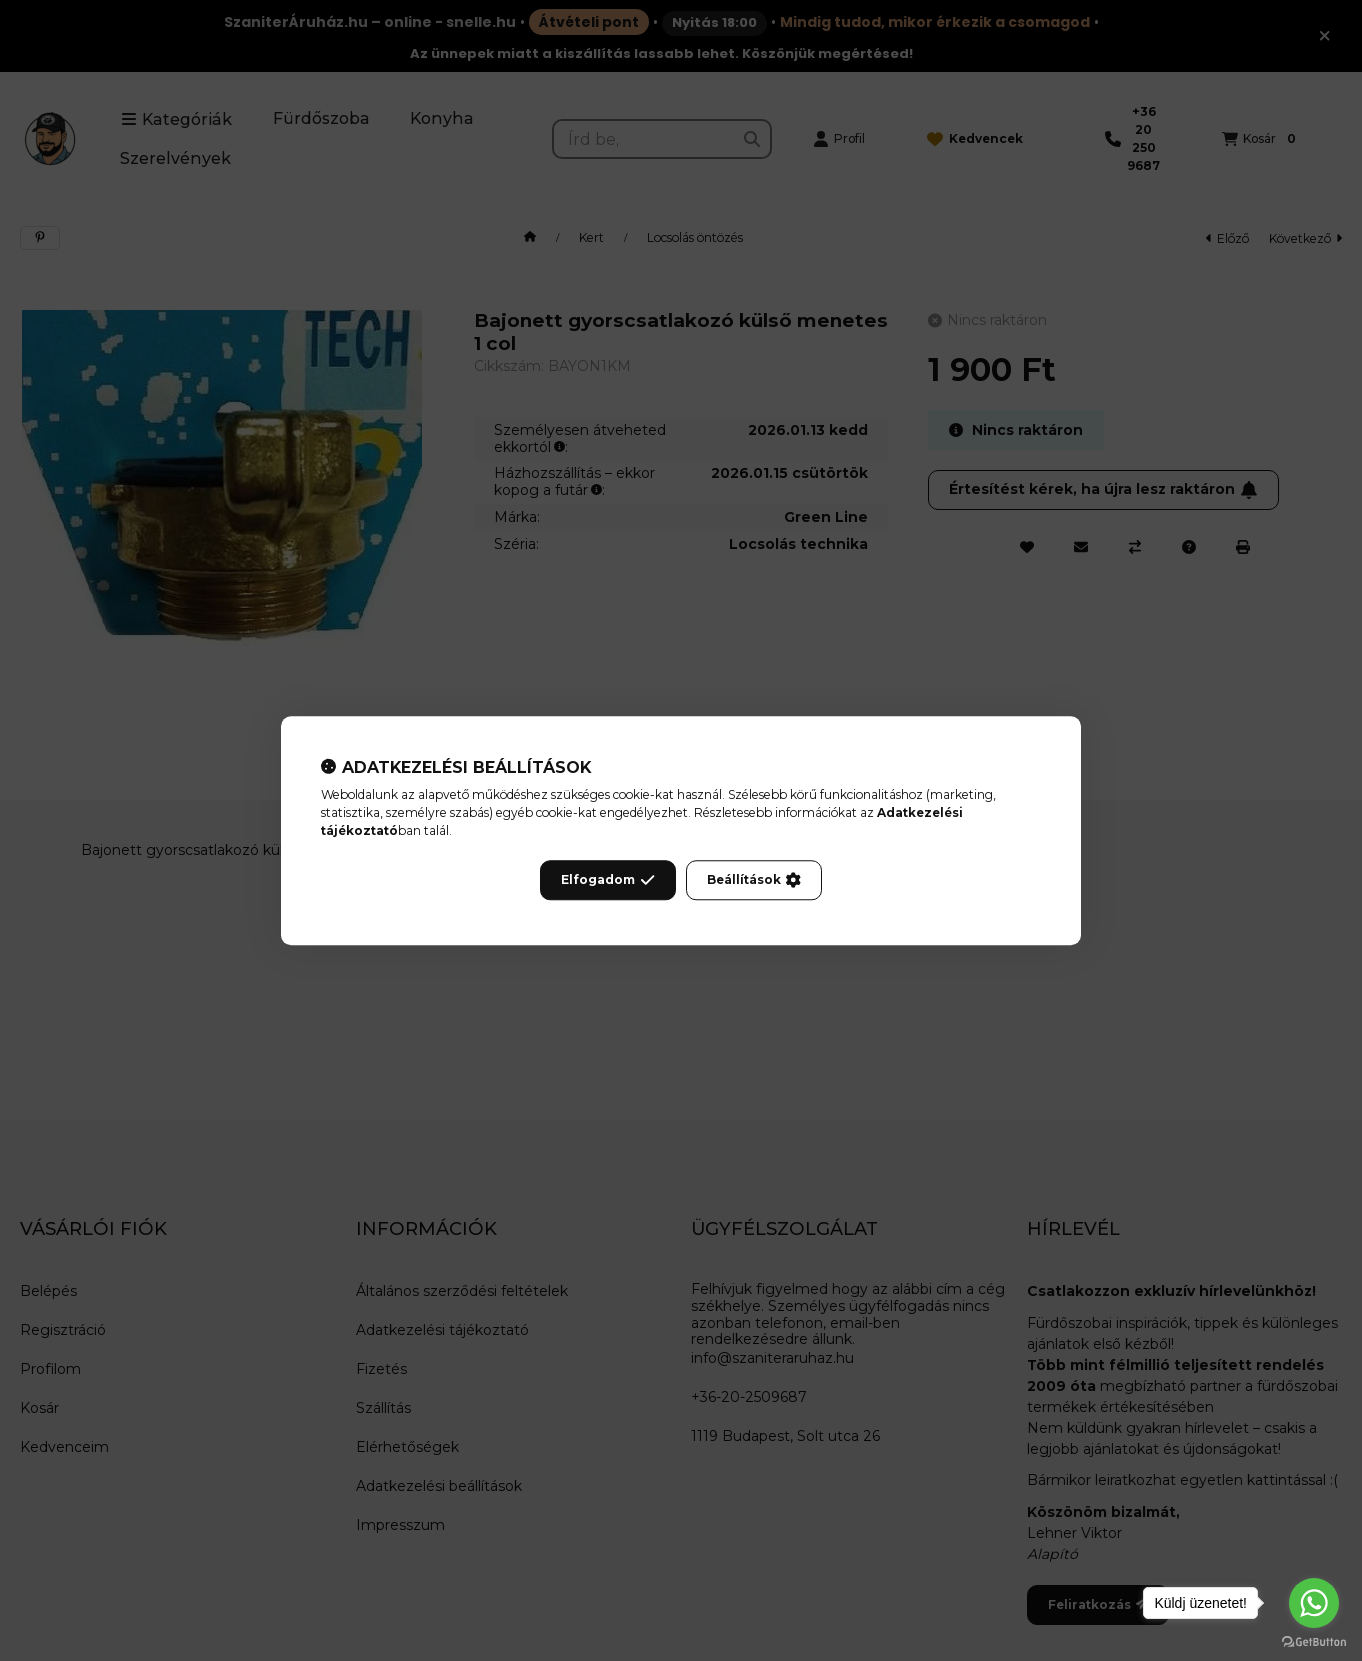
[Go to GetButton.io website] (1314, 1641)
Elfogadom (608, 880)
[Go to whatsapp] (1314, 1603)
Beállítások (754, 880)
